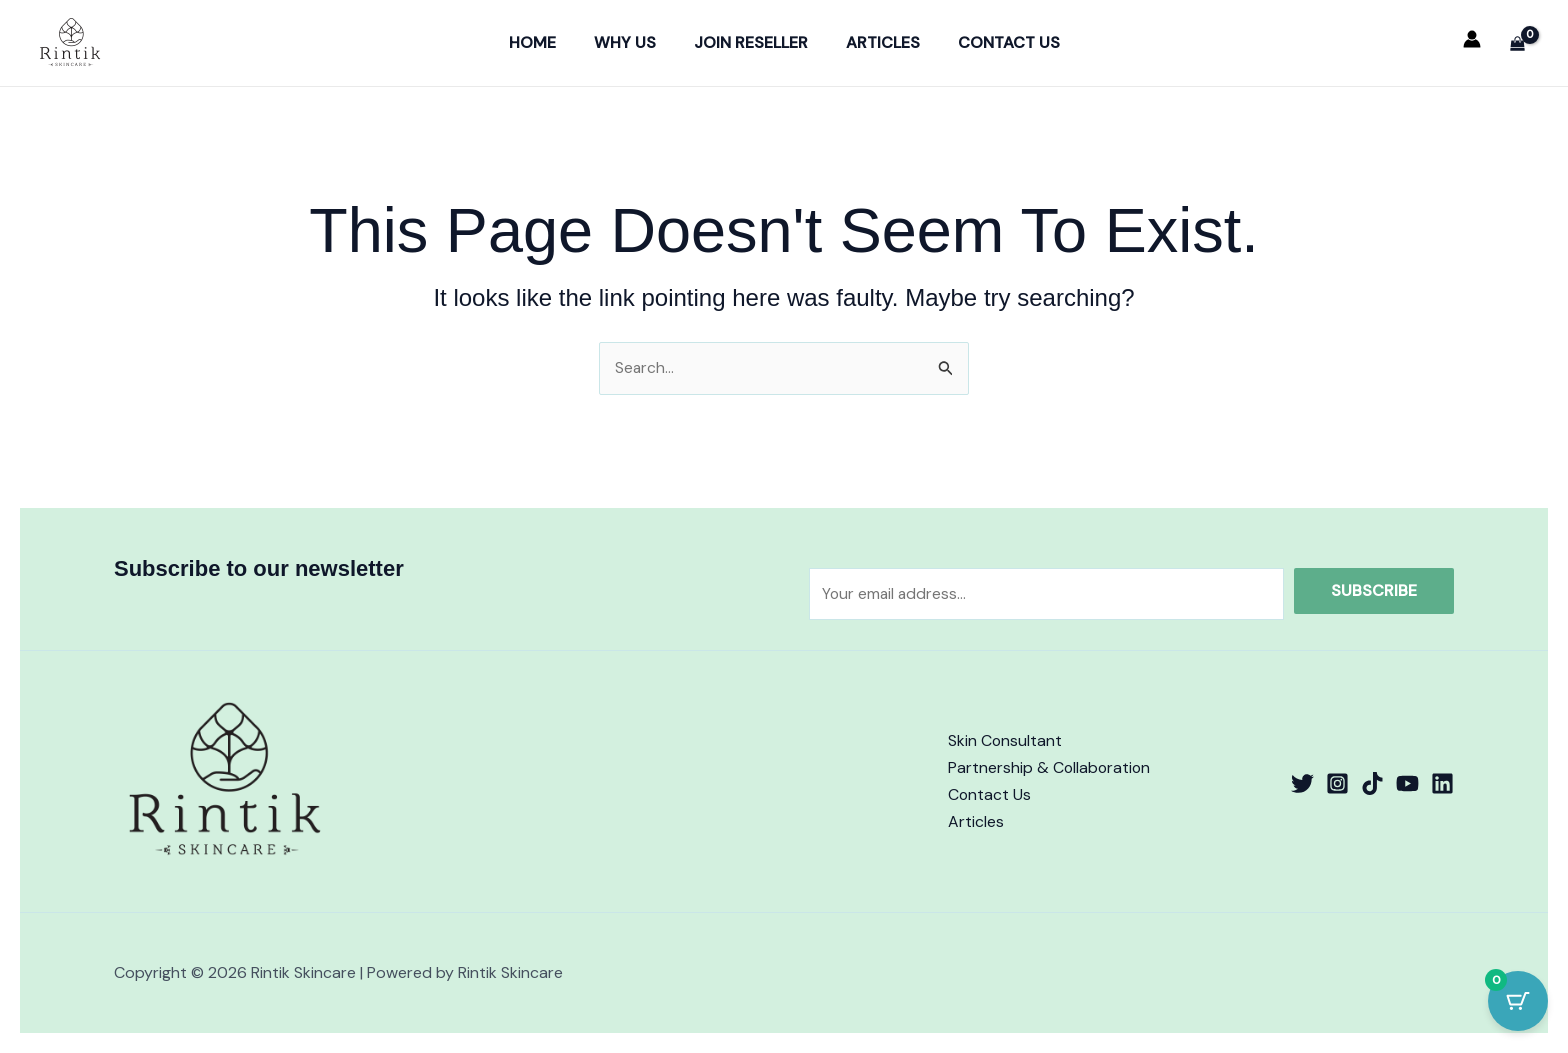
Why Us (631, 42)
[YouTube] (1407, 783)
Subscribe (1374, 589)
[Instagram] (1337, 783)
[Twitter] (1302, 783)
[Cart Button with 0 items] (1518, 1003)
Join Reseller (751, 42)
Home (544, 42)
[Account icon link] (1472, 39)
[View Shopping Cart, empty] (1517, 43)
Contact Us (997, 42)
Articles (877, 42)
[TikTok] (1372, 783)
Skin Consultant (1005, 740)
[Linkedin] (1442, 783)
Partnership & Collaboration (1050, 768)
